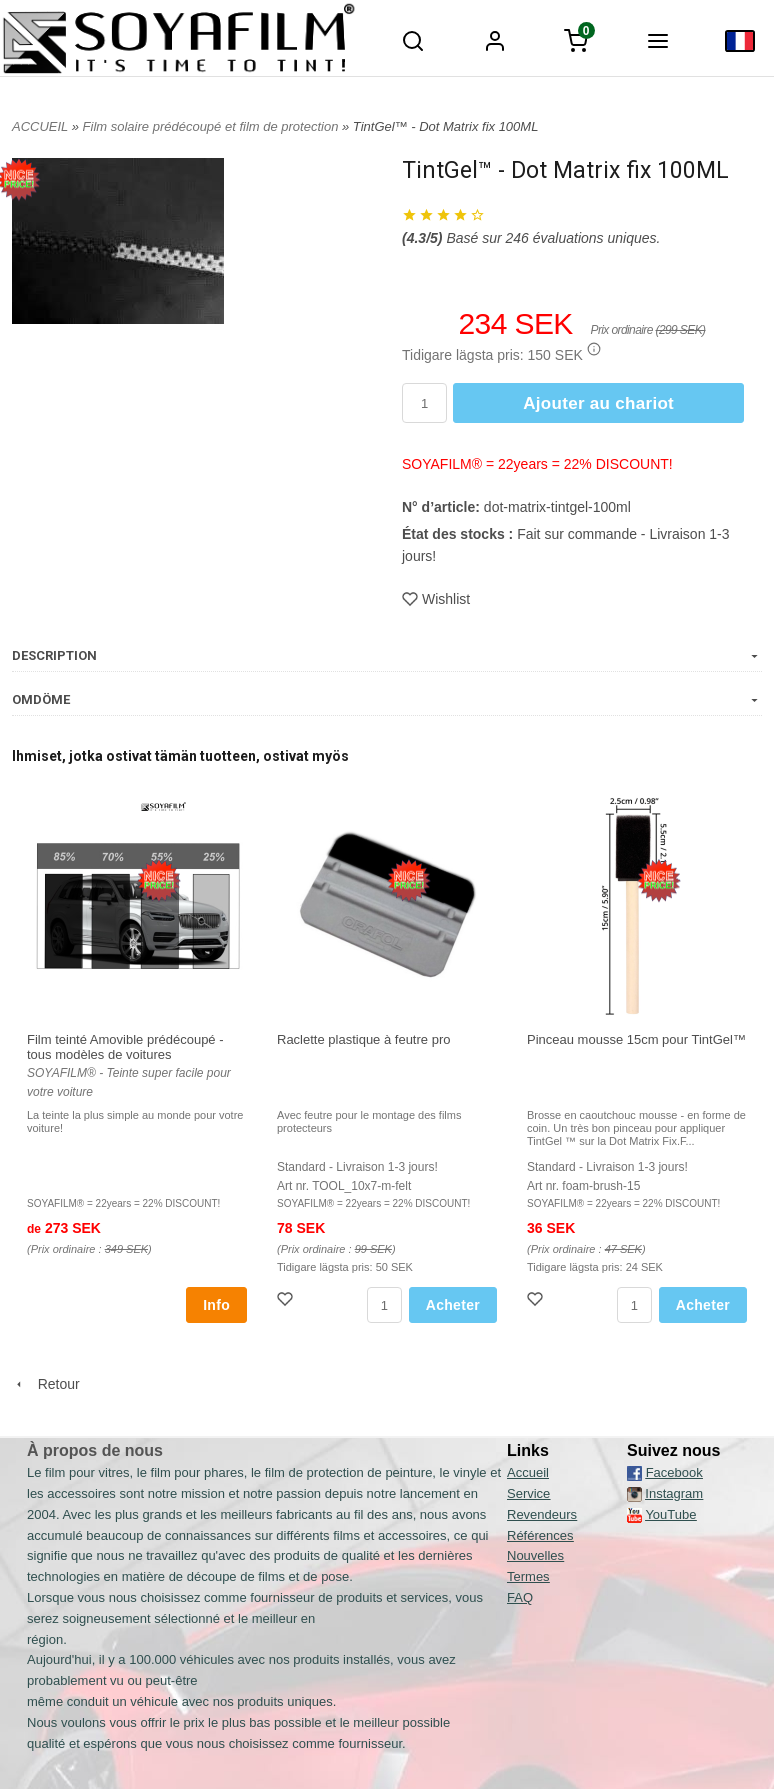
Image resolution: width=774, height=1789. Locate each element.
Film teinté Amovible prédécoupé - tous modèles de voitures (125, 1047)
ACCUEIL (40, 126)
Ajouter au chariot (598, 403)
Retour (46, 1384)
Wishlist (436, 599)
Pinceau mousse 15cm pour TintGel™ (636, 1039)
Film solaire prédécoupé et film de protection (212, 126)
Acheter (453, 1305)
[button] (594, 349)
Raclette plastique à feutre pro (363, 1039)
